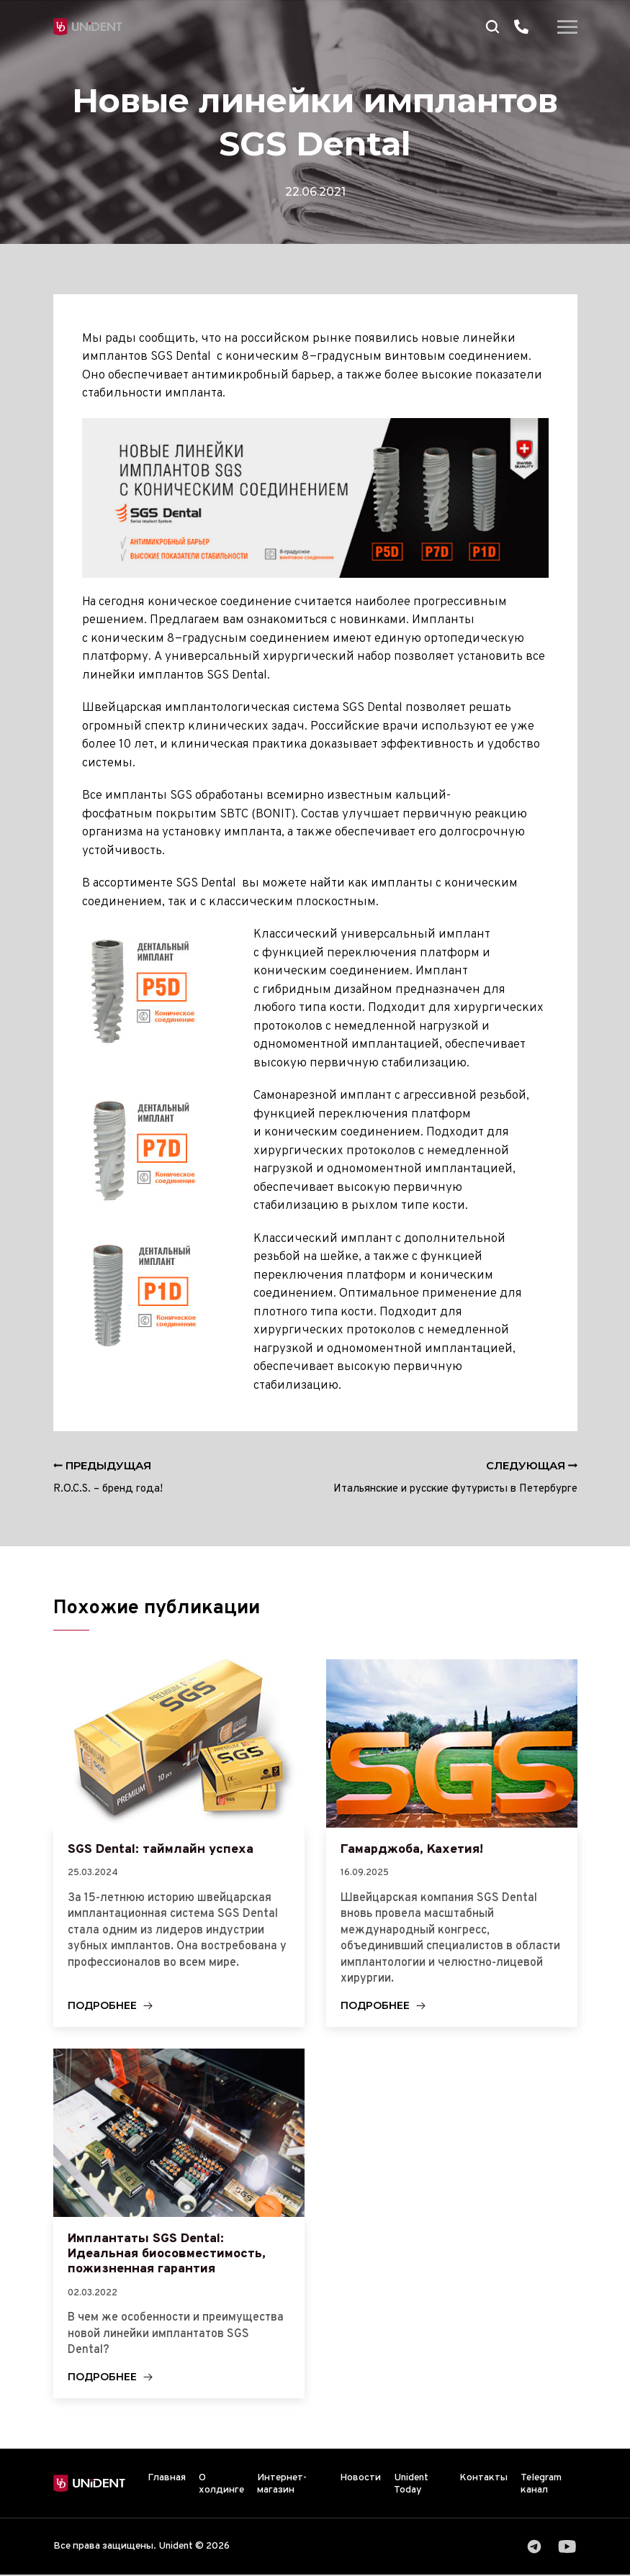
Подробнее (103, 2006)
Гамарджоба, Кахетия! (412, 1849)
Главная (167, 2479)
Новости (360, 2479)
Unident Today (411, 2485)
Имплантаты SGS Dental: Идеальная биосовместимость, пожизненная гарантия (167, 2254)
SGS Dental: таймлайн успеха (160, 1849)
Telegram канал (541, 2485)
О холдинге (221, 2485)
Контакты (483, 2479)
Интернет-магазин (282, 2485)
